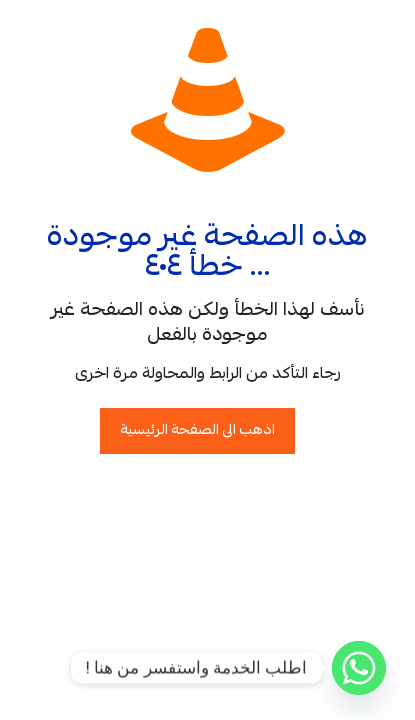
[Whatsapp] (359, 668)
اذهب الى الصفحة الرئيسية (197, 431)
